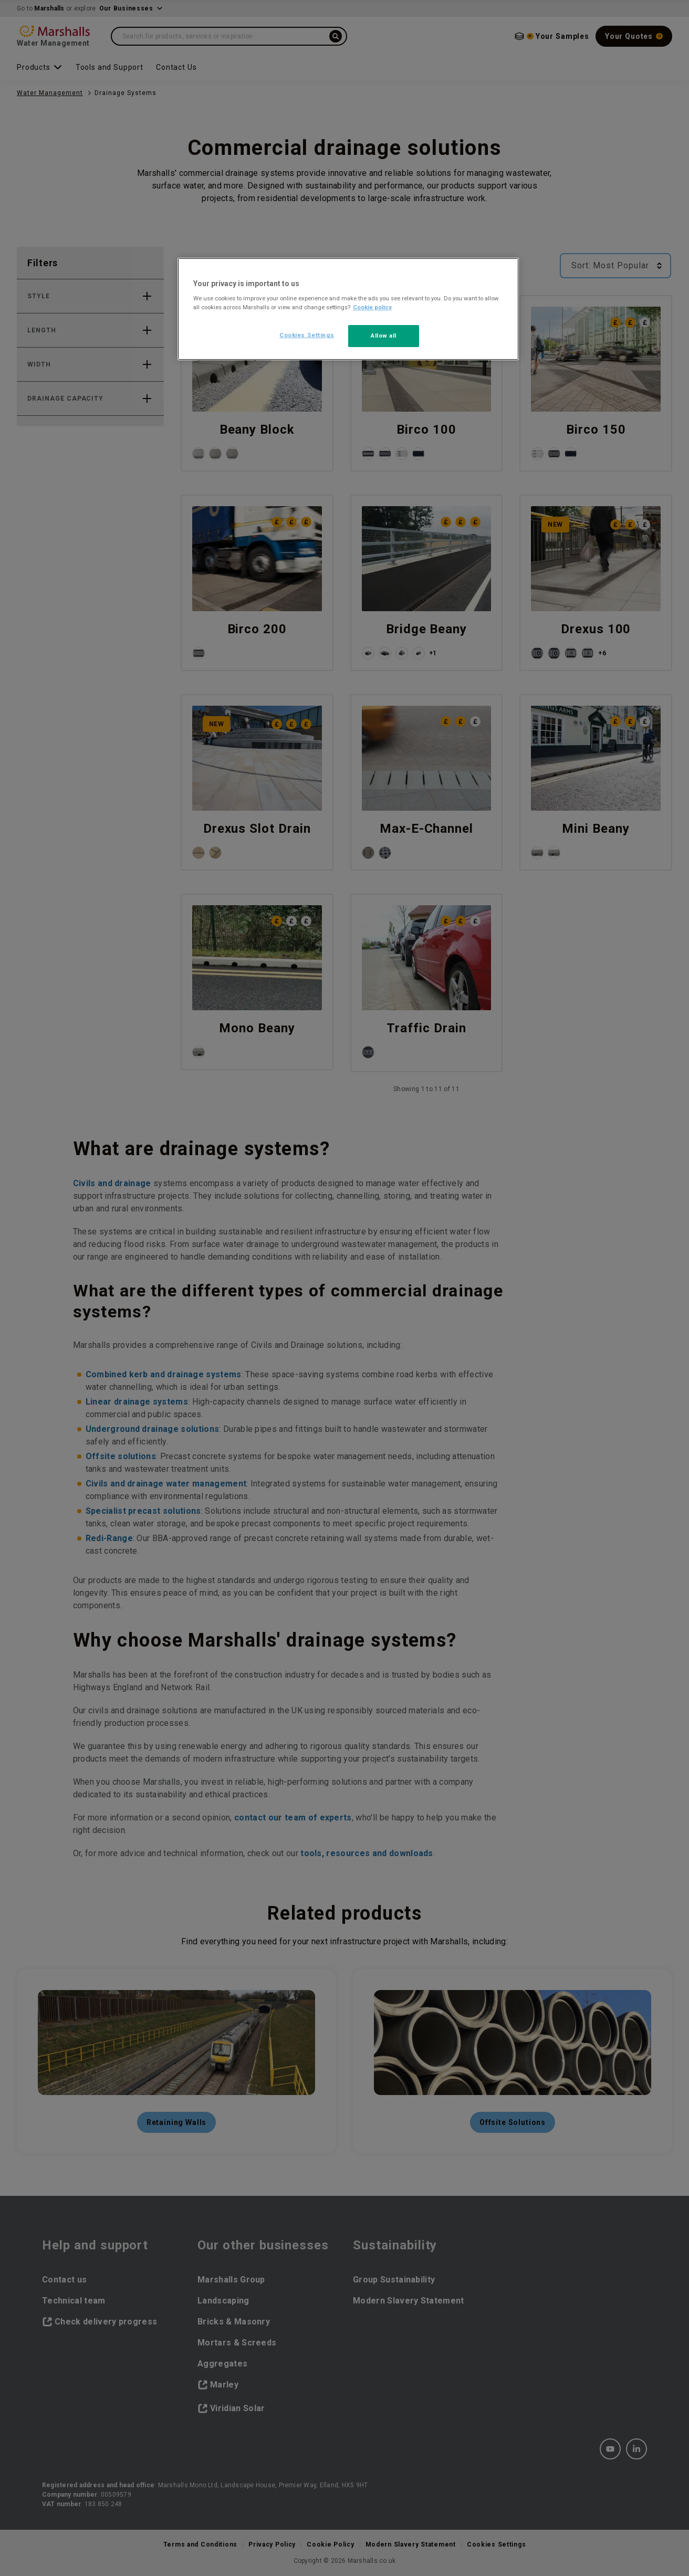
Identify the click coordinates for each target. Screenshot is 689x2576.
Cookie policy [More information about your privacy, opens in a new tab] (372, 307)
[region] (348, 309)
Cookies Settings (306, 335)
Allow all (383, 335)
